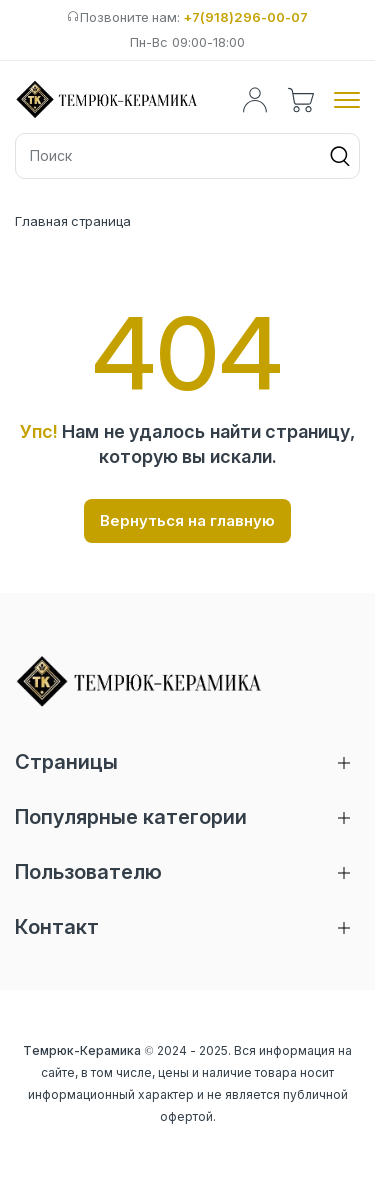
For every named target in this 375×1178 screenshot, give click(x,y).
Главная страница (73, 221)
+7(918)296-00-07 (245, 17)
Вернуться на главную (187, 520)
